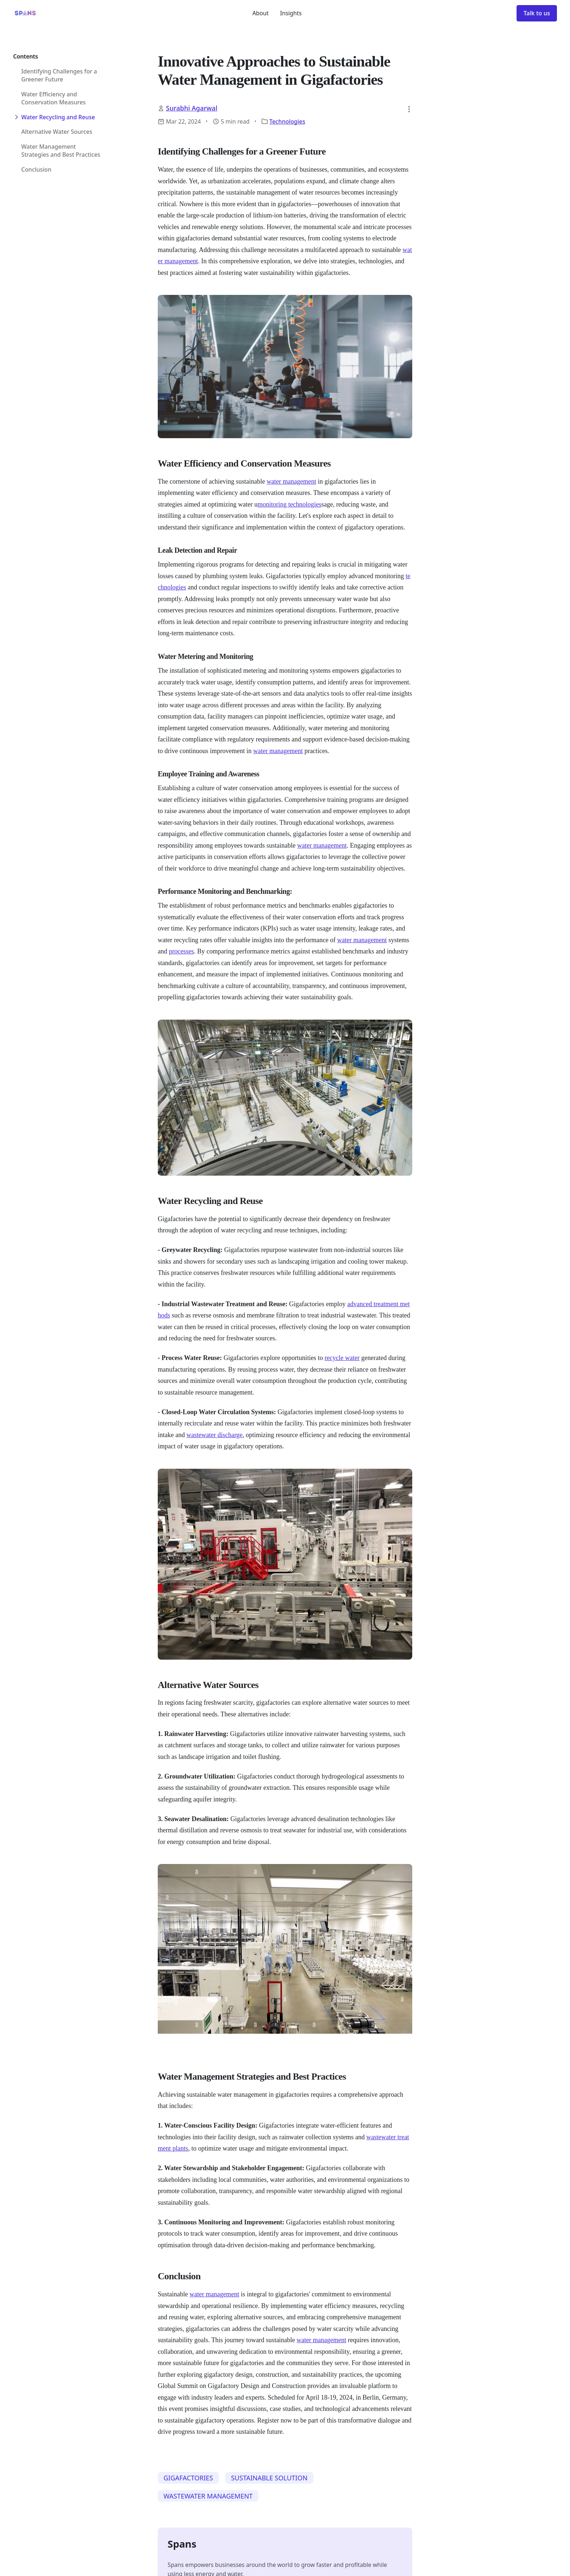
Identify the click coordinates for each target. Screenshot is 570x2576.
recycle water (342, 1357)
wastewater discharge (214, 1435)
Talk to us (536, 13)
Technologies (287, 121)
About (260, 13)
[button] (409, 109)
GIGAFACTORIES (188, 2477)
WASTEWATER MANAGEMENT (208, 2496)
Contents (25, 56)
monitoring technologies (289, 504)
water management (291, 481)
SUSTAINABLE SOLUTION (269, 2477)
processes (181, 951)
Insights (290, 13)
